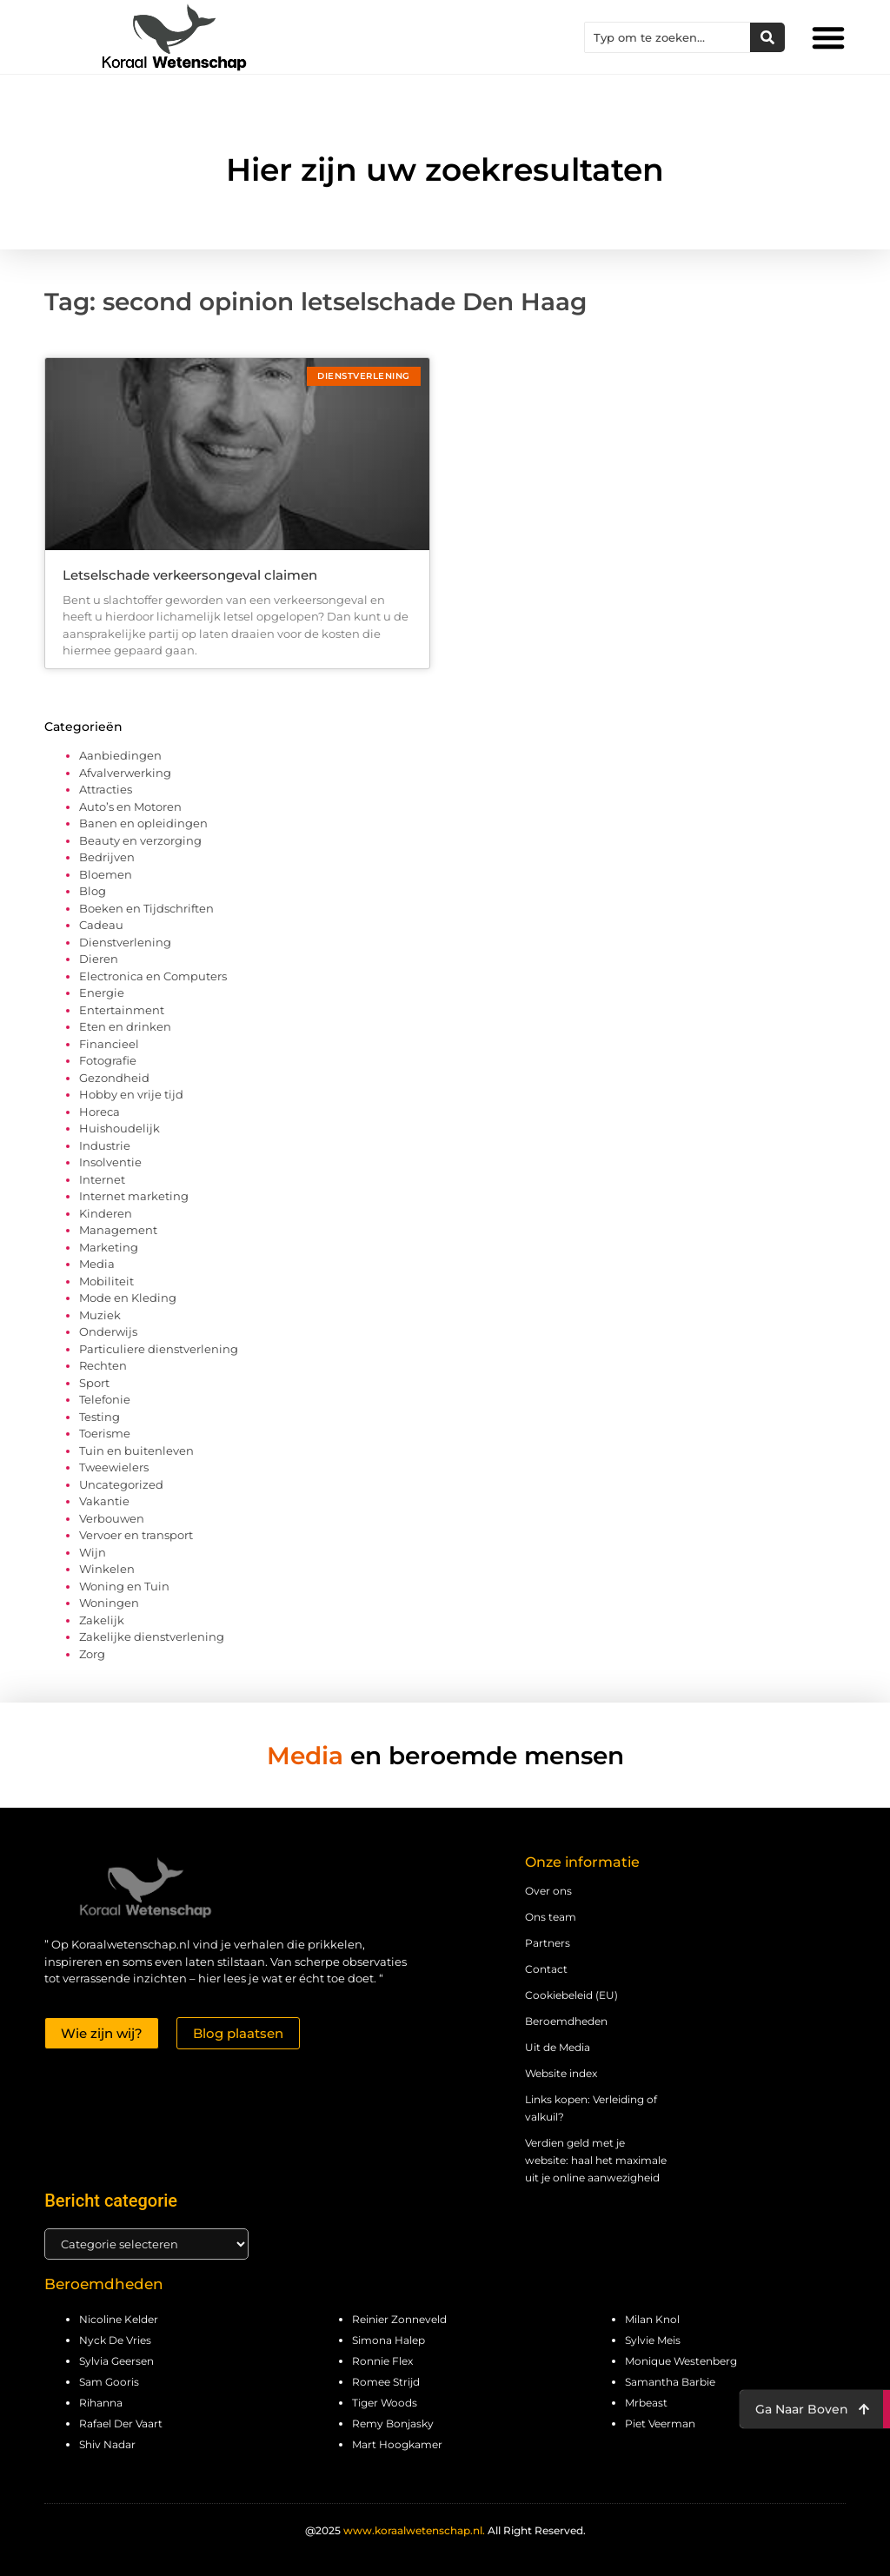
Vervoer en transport (136, 1535)
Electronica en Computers (153, 976)
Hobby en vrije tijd (131, 1094)
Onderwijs (108, 1331)
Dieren (98, 959)
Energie (101, 992)
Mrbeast (646, 2402)
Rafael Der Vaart (121, 2423)
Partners (547, 1942)
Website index (561, 2073)
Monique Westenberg (681, 2360)
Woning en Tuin (124, 1586)
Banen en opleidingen (143, 823)
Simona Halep (388, 2340)
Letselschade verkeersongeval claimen (190, 575)
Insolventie (110, 1162)
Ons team (550, 1916)
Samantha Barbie (670, 2381)
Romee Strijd (386, 2381)
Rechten (103, 1365)
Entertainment (121, 1010)
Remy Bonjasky (393, 2423)
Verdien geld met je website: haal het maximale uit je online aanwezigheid (596, 2160)
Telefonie (104, 1399)
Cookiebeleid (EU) (571, 1995)
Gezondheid (114, 1078)
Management (118, 1230)
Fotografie (107, 1060)
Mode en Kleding (127, 1298)
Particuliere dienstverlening (158, 1349)
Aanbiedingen (120, 755)
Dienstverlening (125, 942)
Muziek (100, 1315)
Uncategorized (121, 1484)
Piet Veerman (660, 2423)
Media (97, 1264)
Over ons (548, 1890)
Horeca (99, 1112)
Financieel (109, 1044)
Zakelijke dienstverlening (151, 1636)
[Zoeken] (767, 37)
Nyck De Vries (115, 2340)
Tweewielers (114, 1467)
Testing (99, 1417)
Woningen (109, 1603)
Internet (102, 1179)
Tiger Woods (384, 2402)
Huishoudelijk (119, 1128)
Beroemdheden (566, 2021)
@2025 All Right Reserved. (445, 2530)
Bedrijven (107, 857)
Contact (546, 1968)
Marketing (108, 1247)
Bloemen (105, 874)
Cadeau (101, 925)
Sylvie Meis (653, 2340)
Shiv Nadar (107, 2444)
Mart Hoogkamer (397, 2444)
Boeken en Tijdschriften (146, 908)
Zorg (92, 1654)
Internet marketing (134, 1196)
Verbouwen (111, 1518)
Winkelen (107, 1569)
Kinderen (105, 1213)
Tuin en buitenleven (136, 1450)
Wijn (92, 1552)
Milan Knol (652, 2319)
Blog (92, 891)
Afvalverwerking (125, 773)
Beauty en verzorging (140, 840)
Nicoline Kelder (118, 2319)
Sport (94, 1383)
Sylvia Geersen (116, 2360)
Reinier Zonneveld (399, 2319)
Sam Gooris (109, 2381)
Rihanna (101, 2402)
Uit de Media (557, 2047)
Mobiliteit (106, 1281)
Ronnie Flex (382, 2360)
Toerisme (104, 1433)
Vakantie (104, 1501)
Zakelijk (101, 1620)
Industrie (104, 1145)
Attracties (105, 789)
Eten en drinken (125, 1026)
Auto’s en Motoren (130, 806)
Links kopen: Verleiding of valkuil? (591, 2108)
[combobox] (667, 37)
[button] (828, 37)
